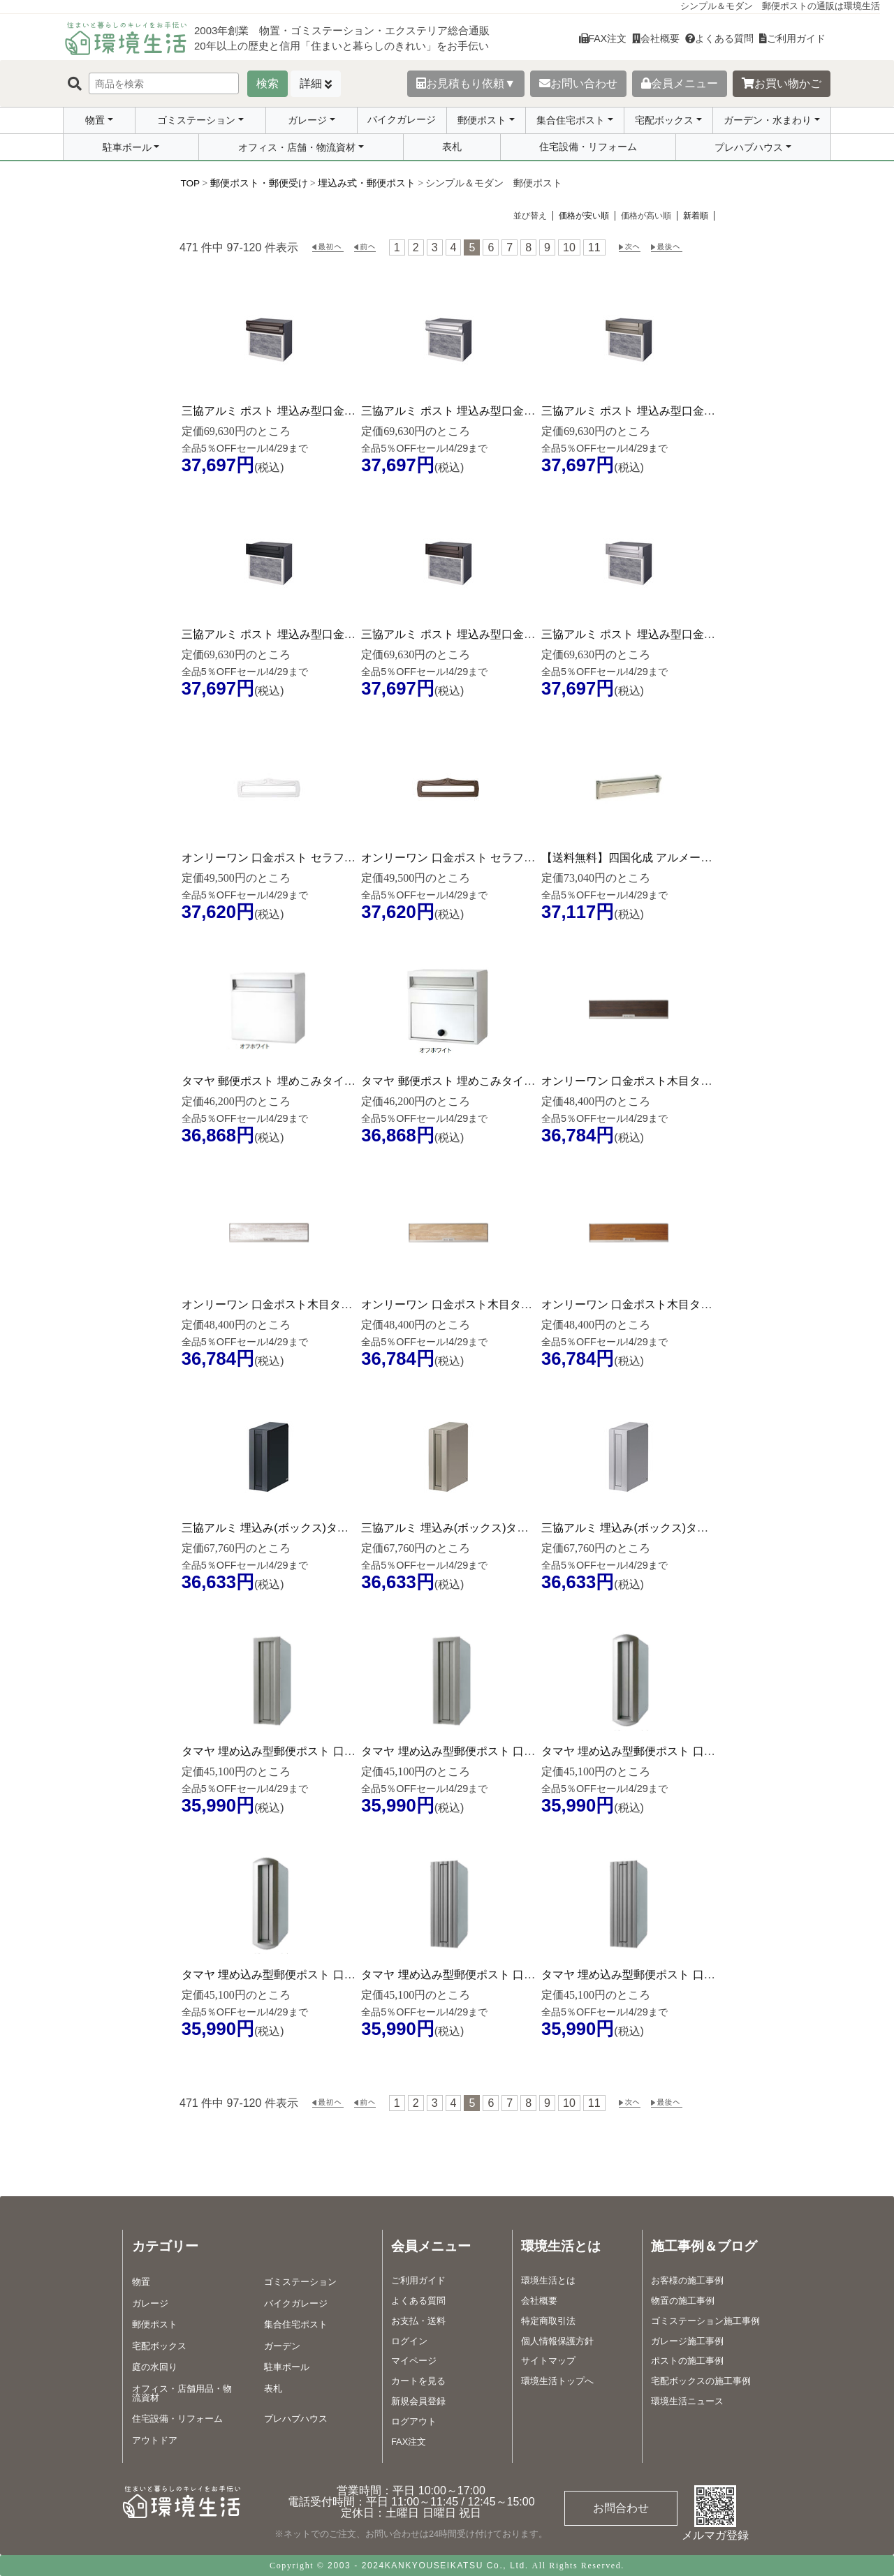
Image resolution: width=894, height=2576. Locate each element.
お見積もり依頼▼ (465, 83)
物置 (95, 120)
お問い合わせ (578, 83)
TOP (190, 183)
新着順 (695, 216)
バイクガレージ (401, 119)
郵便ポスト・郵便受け (259, 183)
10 (569, 247)
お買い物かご (781, 83)
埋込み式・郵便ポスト (367, 183)
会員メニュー (679, 83)
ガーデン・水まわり (768, 120)
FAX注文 (602, 38)
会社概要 (656, 38)
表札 (452, 146)
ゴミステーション (196, 120)
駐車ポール (127, 147)
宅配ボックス (664, 120)
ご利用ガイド (792, 38)
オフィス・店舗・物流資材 (297, 147)
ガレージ (307, 120)
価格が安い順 (584, 216)
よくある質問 (719, 38)
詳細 (311, 83)
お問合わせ (621, 2508)
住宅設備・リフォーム (588, 146)
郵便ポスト (481, 120)
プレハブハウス (749, 147)
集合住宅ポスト (570, 120)
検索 (267, 83)
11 (594, 247)
